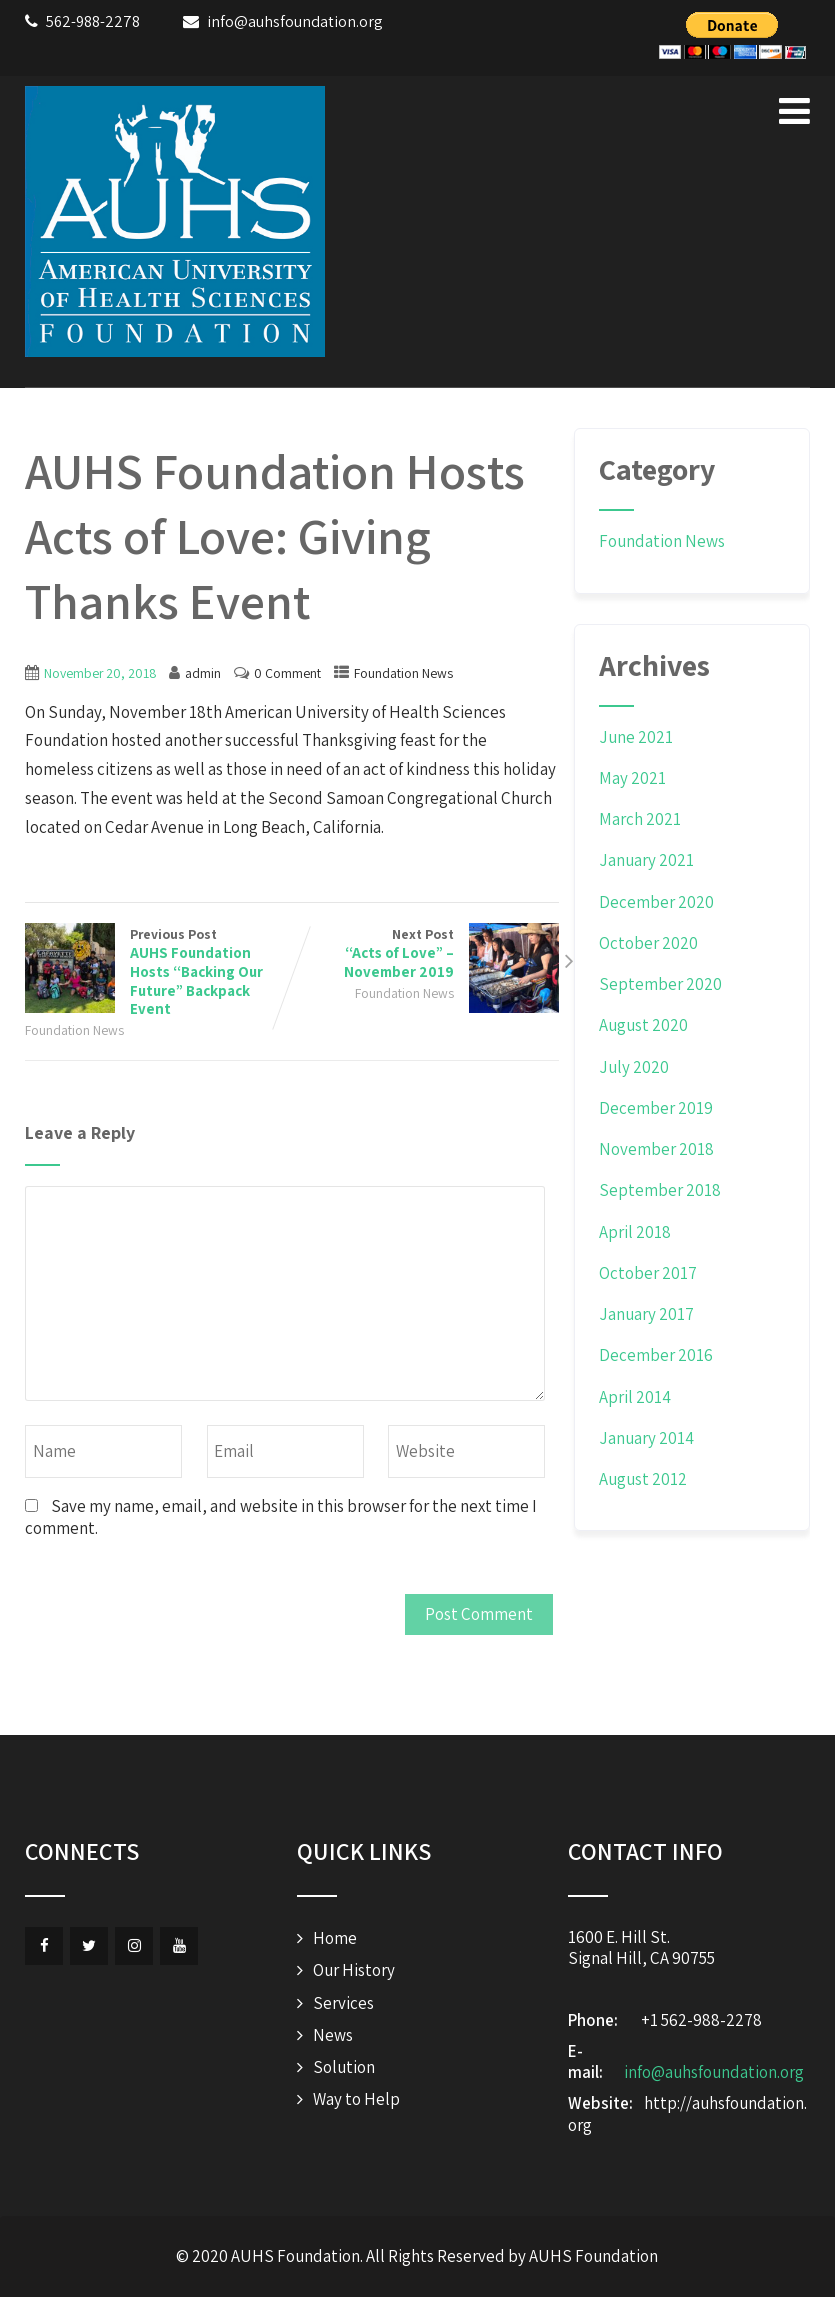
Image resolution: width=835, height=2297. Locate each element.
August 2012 (643, 1479)
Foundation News (403, 673)
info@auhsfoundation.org (714, 2072)
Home (335, 1938)
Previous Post (158, 972)
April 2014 (635, 1397)
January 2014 (646, 1438)
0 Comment (287, 673)
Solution (344, 2067)
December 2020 (656, 902)
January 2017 (646, 1314)
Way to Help (356, 2099)
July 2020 (634, 1067)
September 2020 (660, 984)
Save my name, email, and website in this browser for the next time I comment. (281, 1516)
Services (343, 2003)
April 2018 (635, 1232)
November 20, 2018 (100, 673)
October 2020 (648, 943)
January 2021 (646, 860)
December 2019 (656, 1108)
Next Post (425, 953)
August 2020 (643, 1025)
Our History (354, 1970)
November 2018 (656, 1149)
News (333, 2035)
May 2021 (632, 778)
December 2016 (656, 1355)
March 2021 (640, 819)
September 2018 (660, 1190)
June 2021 (636, 737)
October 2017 (648, 1273)
